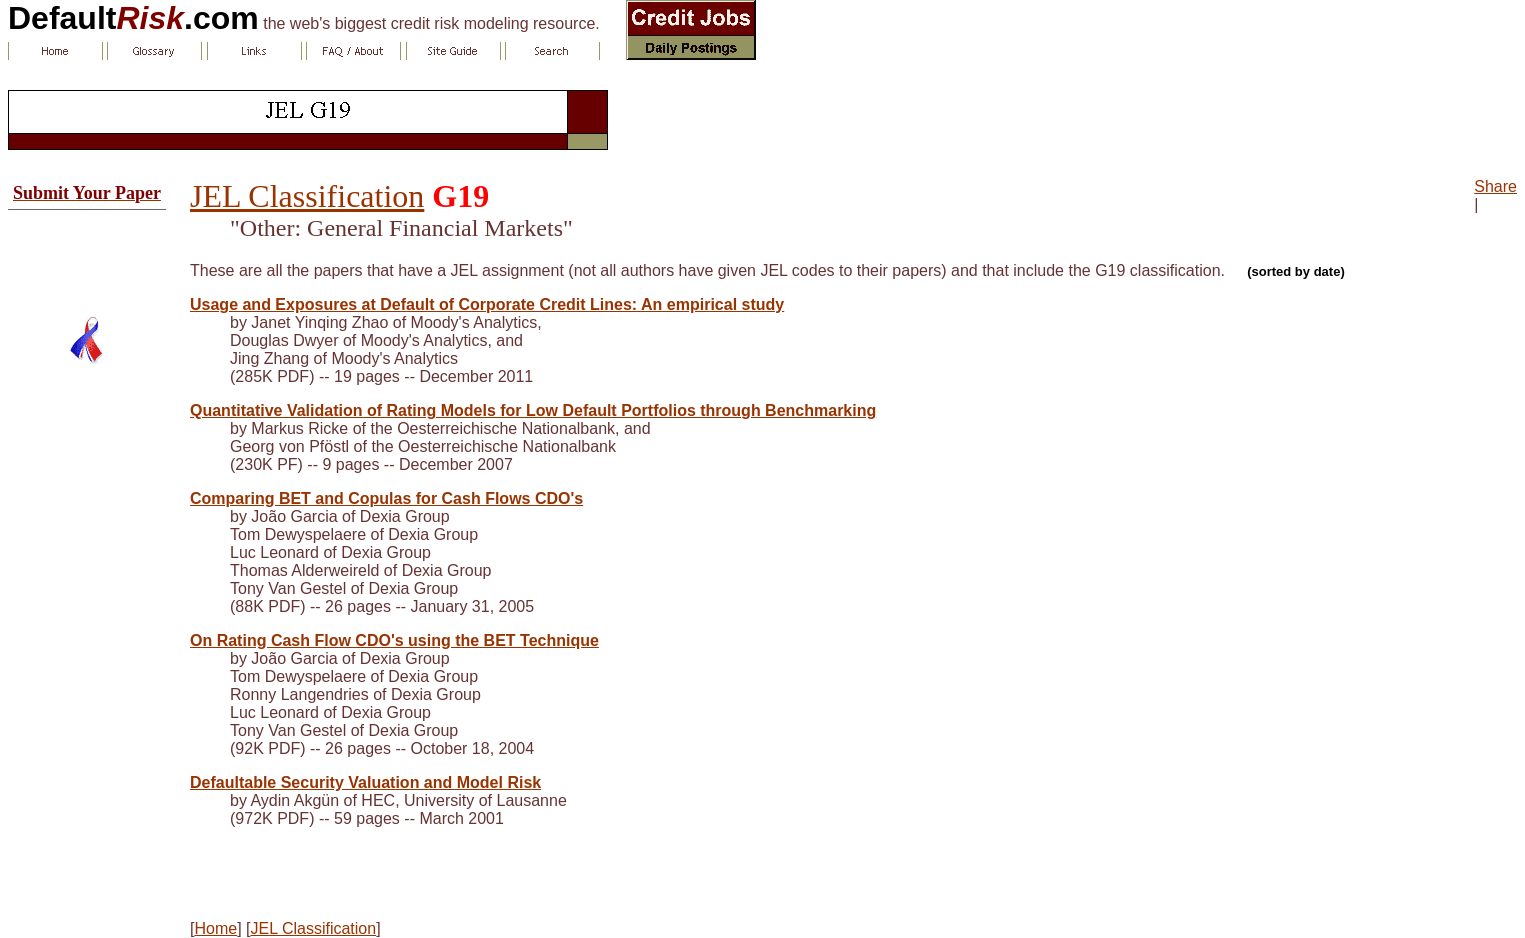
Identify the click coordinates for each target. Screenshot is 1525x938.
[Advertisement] (87, 255)
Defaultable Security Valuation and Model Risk (365, 782)
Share (1495, 186)
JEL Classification (307, 196)
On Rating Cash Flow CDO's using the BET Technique (394, 640)
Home (215, 928)
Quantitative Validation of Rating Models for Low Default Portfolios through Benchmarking (533, 410)
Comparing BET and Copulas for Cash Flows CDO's (386, 498)
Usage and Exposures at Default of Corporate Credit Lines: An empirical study (487, 304)
